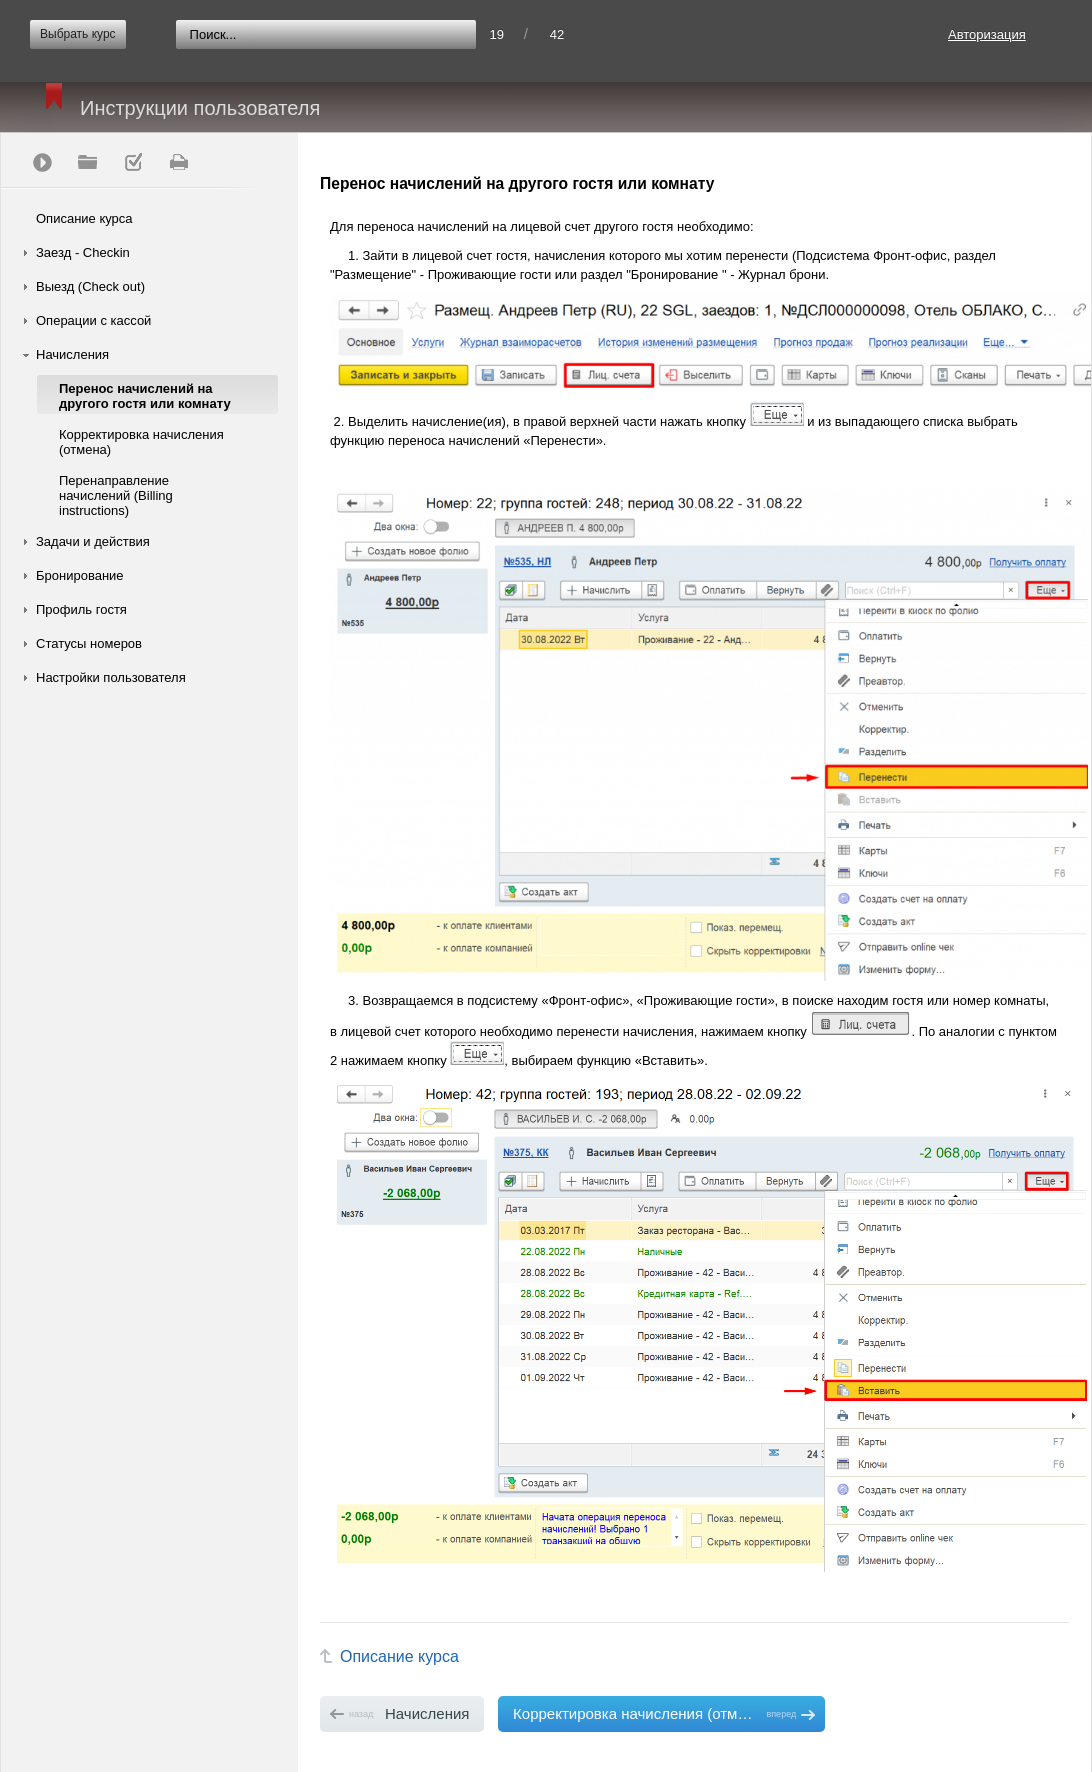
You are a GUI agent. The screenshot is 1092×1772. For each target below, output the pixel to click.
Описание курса (84, 218)
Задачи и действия (93, 541)
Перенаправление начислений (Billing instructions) (116, 495)
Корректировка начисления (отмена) (141, 442)
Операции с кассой (93, 320)
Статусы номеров (89, 643)
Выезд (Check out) (90, 286)
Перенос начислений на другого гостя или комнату (145, 396)
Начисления (72, 354)
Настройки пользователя (111, 677)
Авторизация (987, 34)
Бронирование (80, 575)
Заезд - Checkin (83, 252)
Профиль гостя (81, 609)
